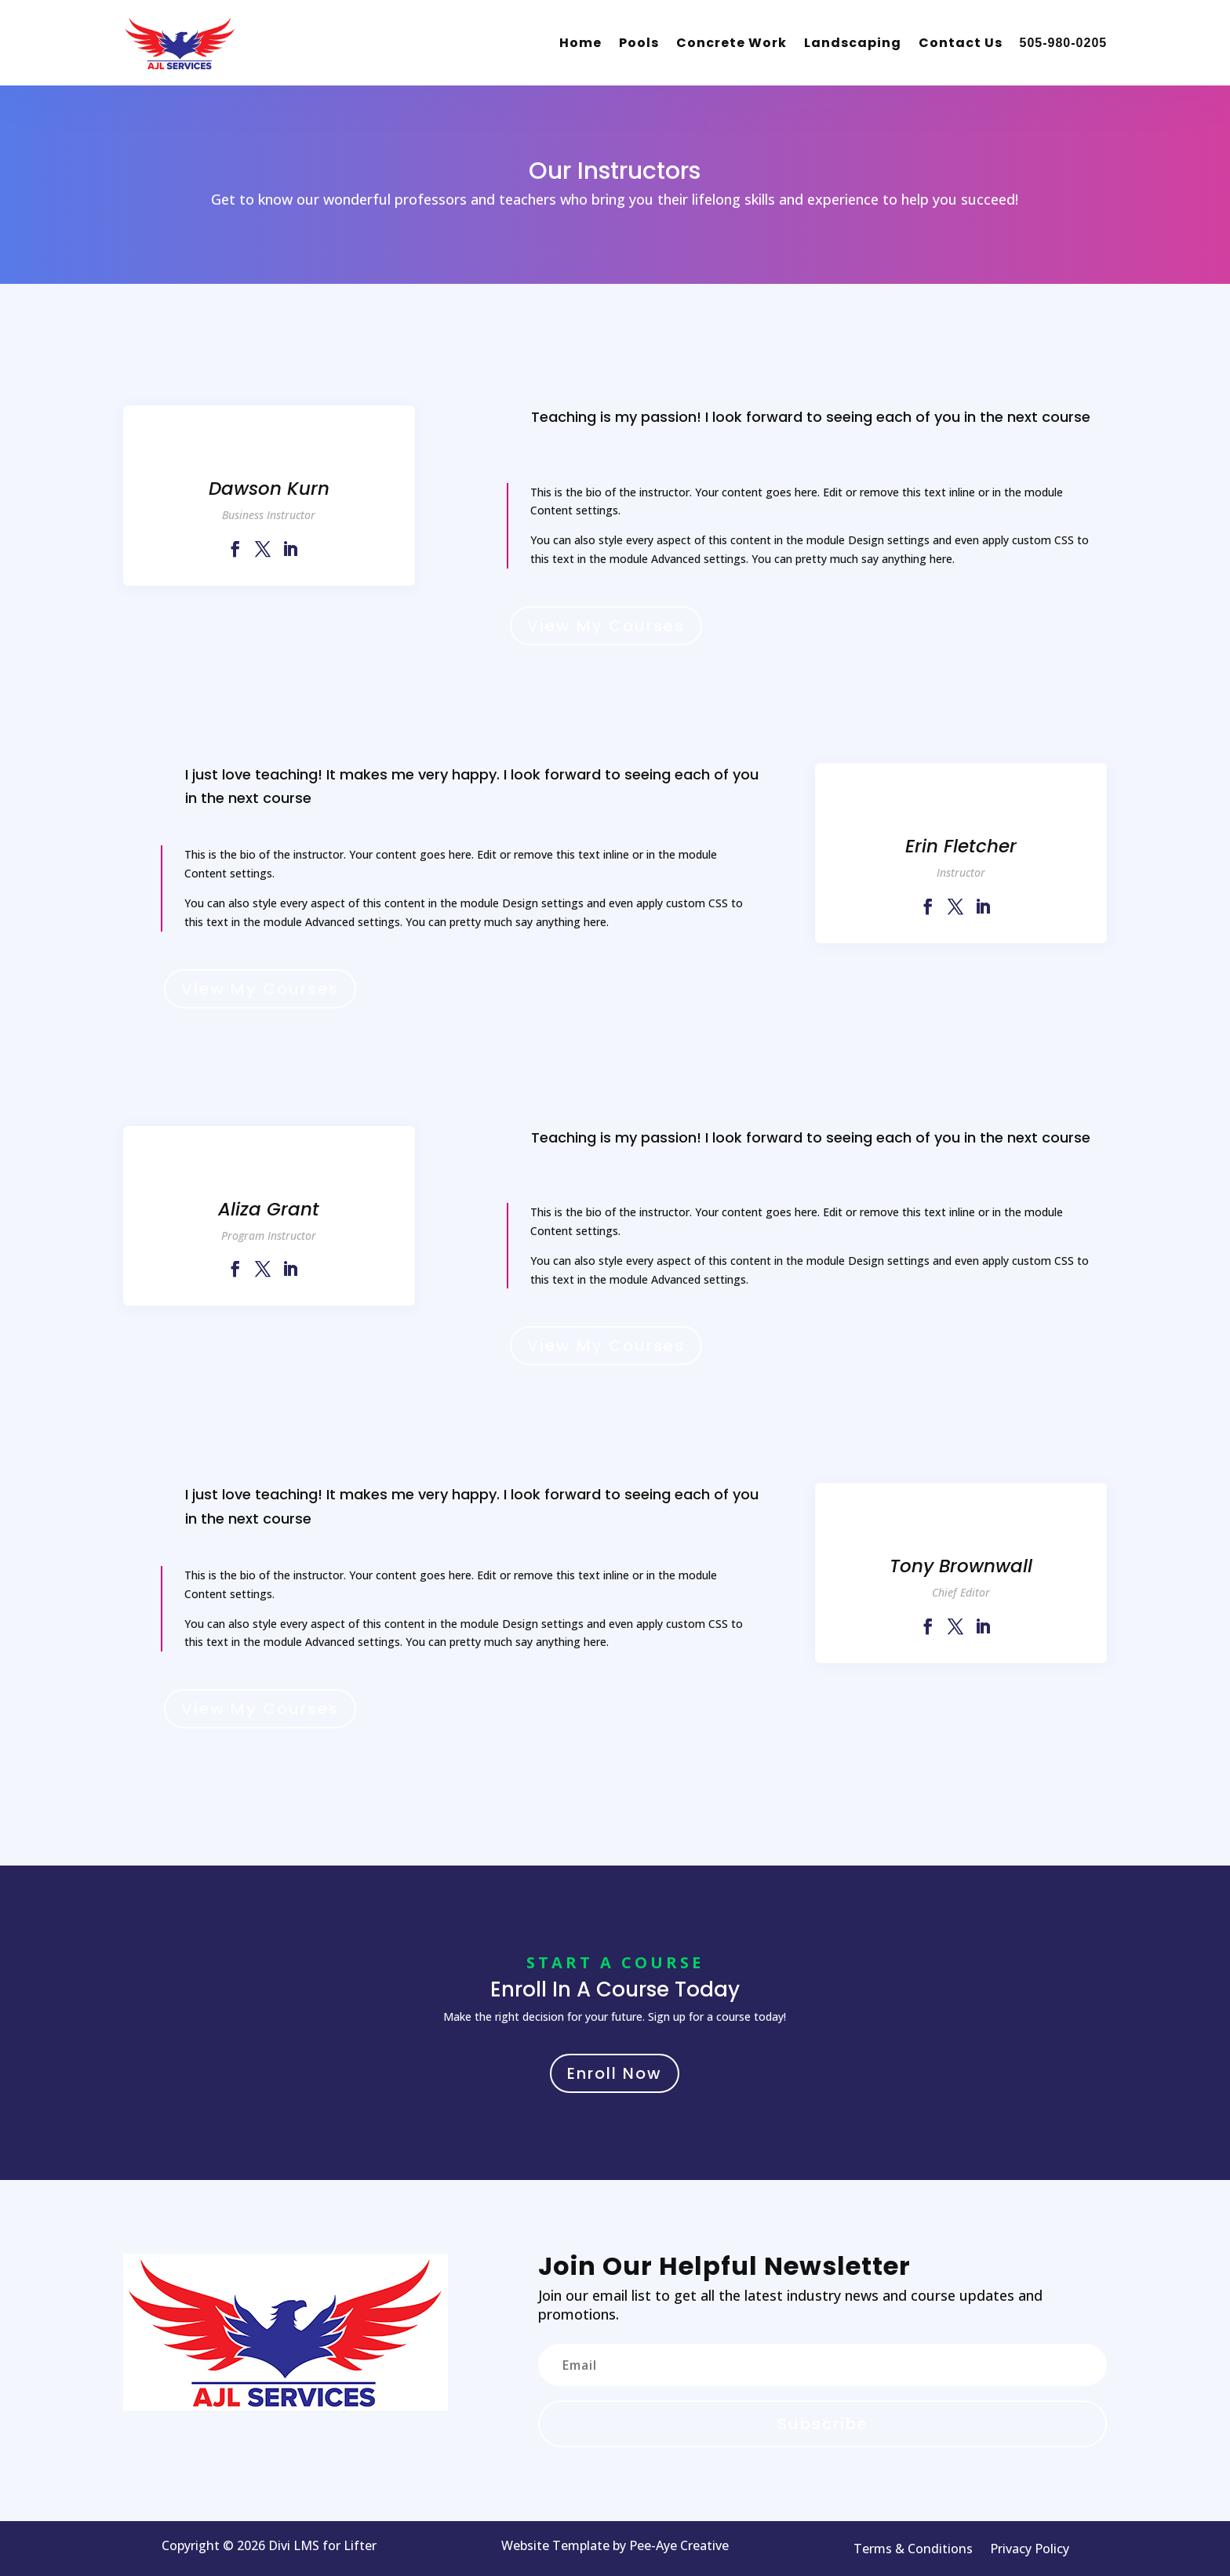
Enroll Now (614, 2073)
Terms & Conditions (913, 2550)
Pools (639, 43)
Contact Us (961, 43)
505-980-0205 (1064, 42)
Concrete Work (731, 43)
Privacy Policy (1029, 2550)
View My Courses (606, 626)
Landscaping (852, 43)
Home (580, 43)
